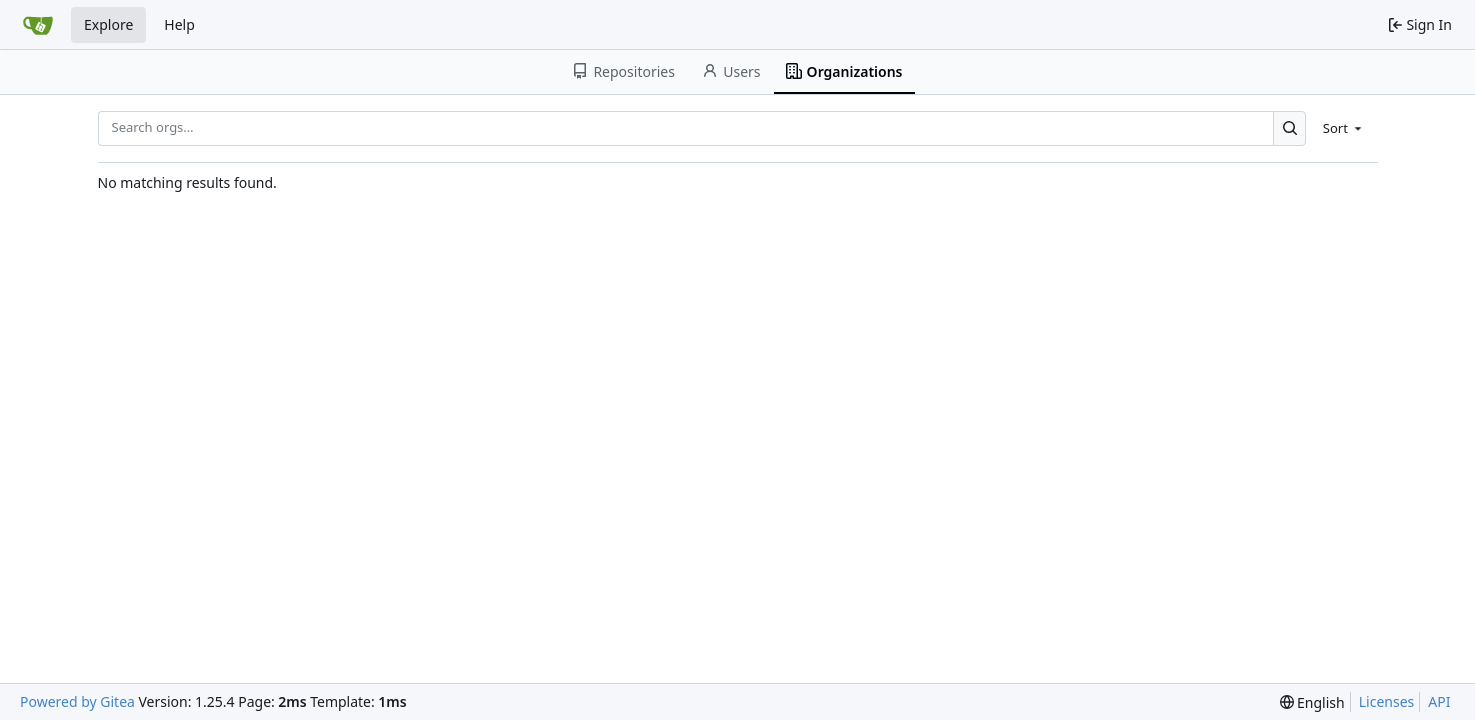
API (1439, 701)
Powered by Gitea (77, 701)
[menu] (1344, 128)
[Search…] (1289, 128)
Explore (108, 24)
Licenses (1387, 701)
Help (179, 24)
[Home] (38, 25)
